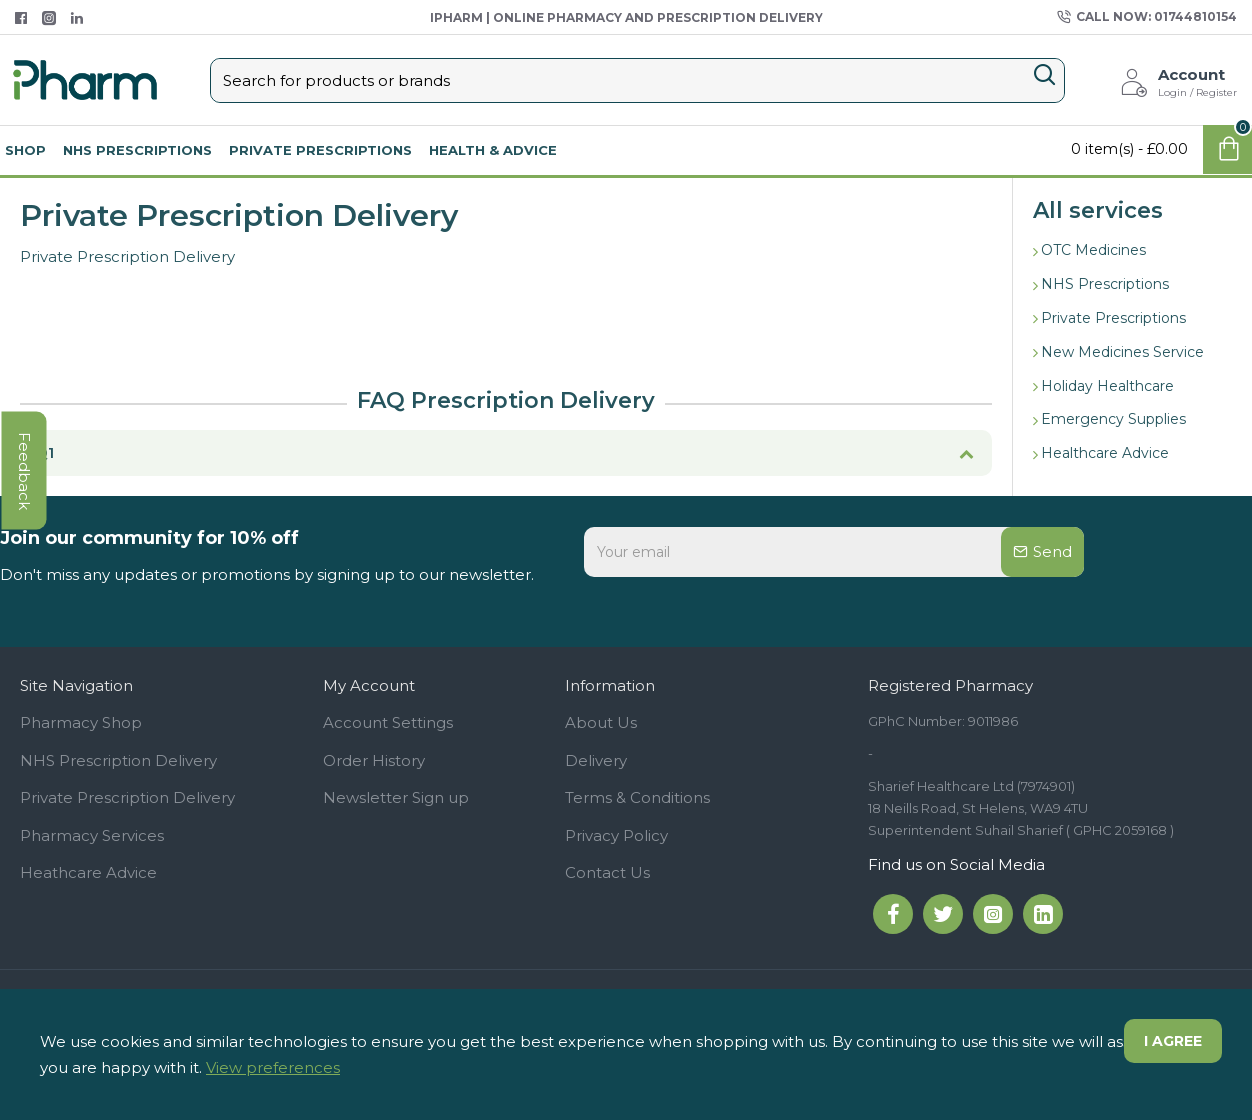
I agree (1173, 1041)
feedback (24, 471)
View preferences (273, 1067)
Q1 (44, 452)
